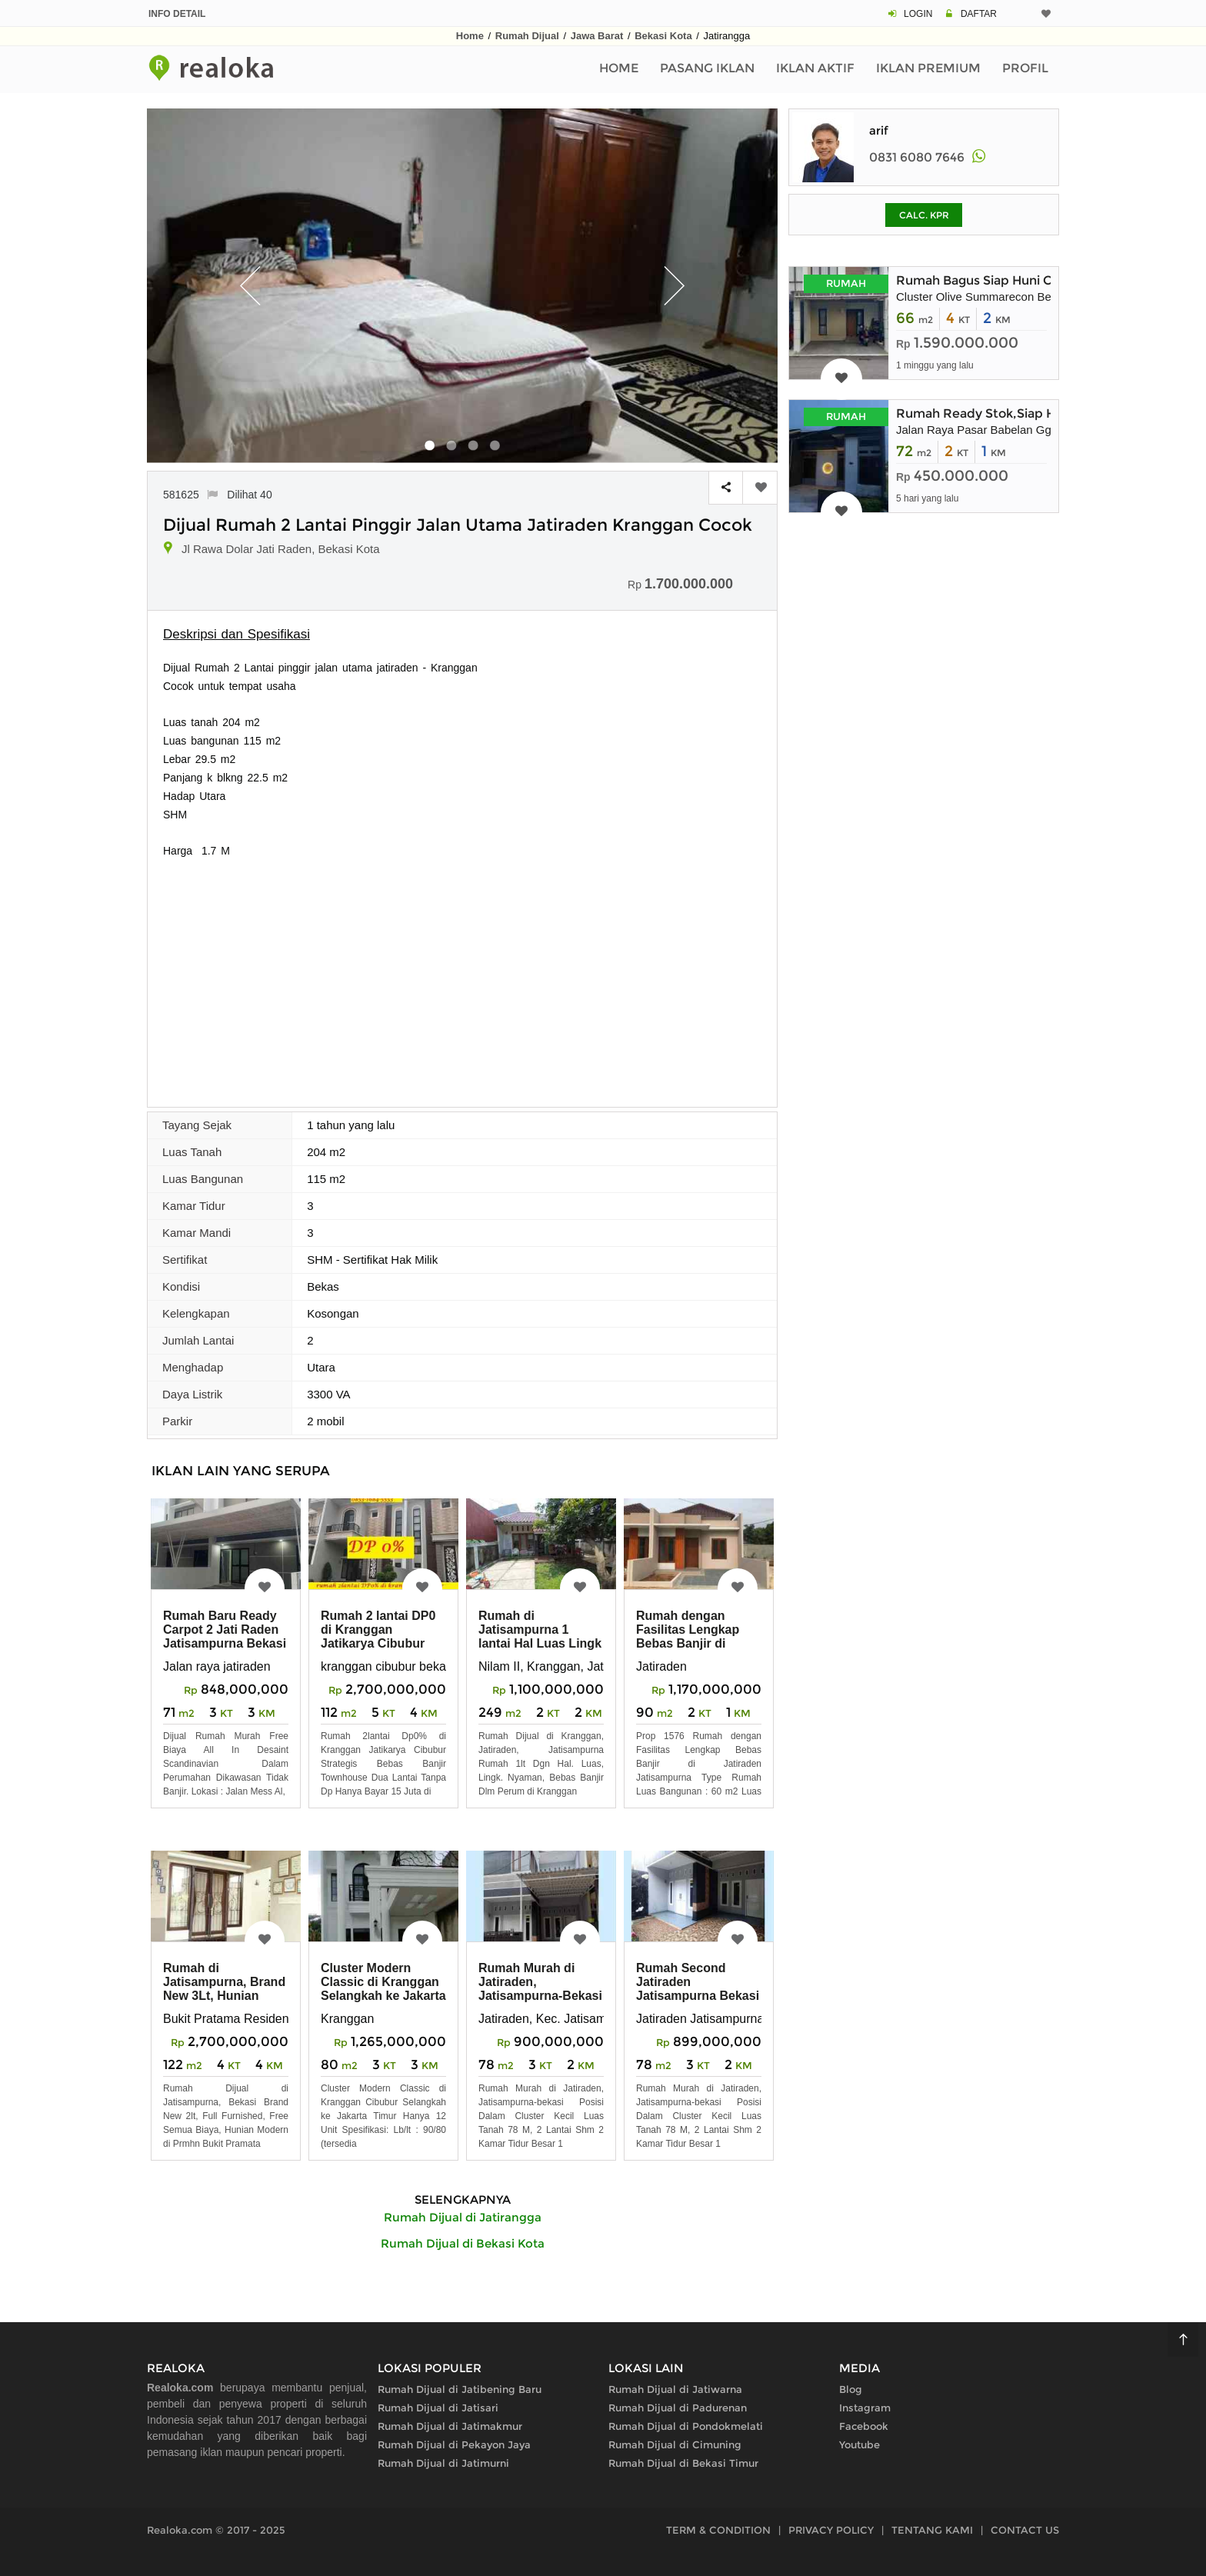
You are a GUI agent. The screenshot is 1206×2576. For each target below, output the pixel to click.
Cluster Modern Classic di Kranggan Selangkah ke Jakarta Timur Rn (383, 1988)
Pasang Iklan (707, 68)
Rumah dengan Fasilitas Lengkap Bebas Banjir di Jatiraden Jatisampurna (687, 1643)
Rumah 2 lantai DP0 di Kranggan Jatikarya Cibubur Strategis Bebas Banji (378, 1643)
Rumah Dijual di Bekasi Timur (683, 2463)
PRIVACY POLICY (831, 2530)
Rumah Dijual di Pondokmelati (685, 2426)
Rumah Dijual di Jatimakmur (450, 2426)
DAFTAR (979, 13)
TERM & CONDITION (718, 2530)
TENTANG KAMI (932, 2530)
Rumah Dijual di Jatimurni (443, 2463)
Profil (1025, 68)
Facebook (863, 2426)
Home (470, 36)
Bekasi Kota (663, 36)
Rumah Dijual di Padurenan (677, 2407)
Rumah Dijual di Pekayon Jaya (454, 2444)
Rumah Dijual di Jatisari (438, 2407)
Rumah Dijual (527, 36)
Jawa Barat (597, 36)
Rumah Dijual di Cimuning (674, 2444)
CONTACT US (1025, 2530)
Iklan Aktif (815, 68)
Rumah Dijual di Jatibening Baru (459, 2389)
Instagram (865, 2407)
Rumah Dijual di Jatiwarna (675, 2389)
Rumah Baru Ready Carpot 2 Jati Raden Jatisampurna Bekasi (224, 1629)
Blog (850, 2389)
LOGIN (918, 13)
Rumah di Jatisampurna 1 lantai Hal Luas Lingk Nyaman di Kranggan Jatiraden (539, 1643)
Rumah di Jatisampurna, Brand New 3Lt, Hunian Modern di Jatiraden (224, 1988)
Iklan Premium (928, 68)
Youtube (859, 2444)
